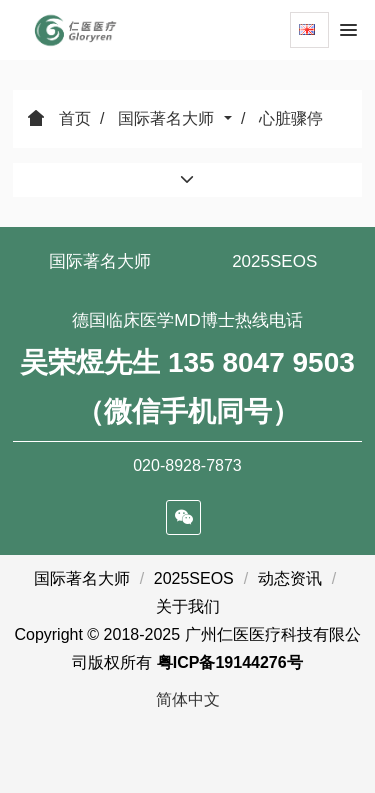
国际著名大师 (168, 118)
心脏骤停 (291, 118)
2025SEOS (274, 261)
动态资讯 (290, 578)
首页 (59, 118)
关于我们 (188, 606)
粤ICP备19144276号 (230, 662)
